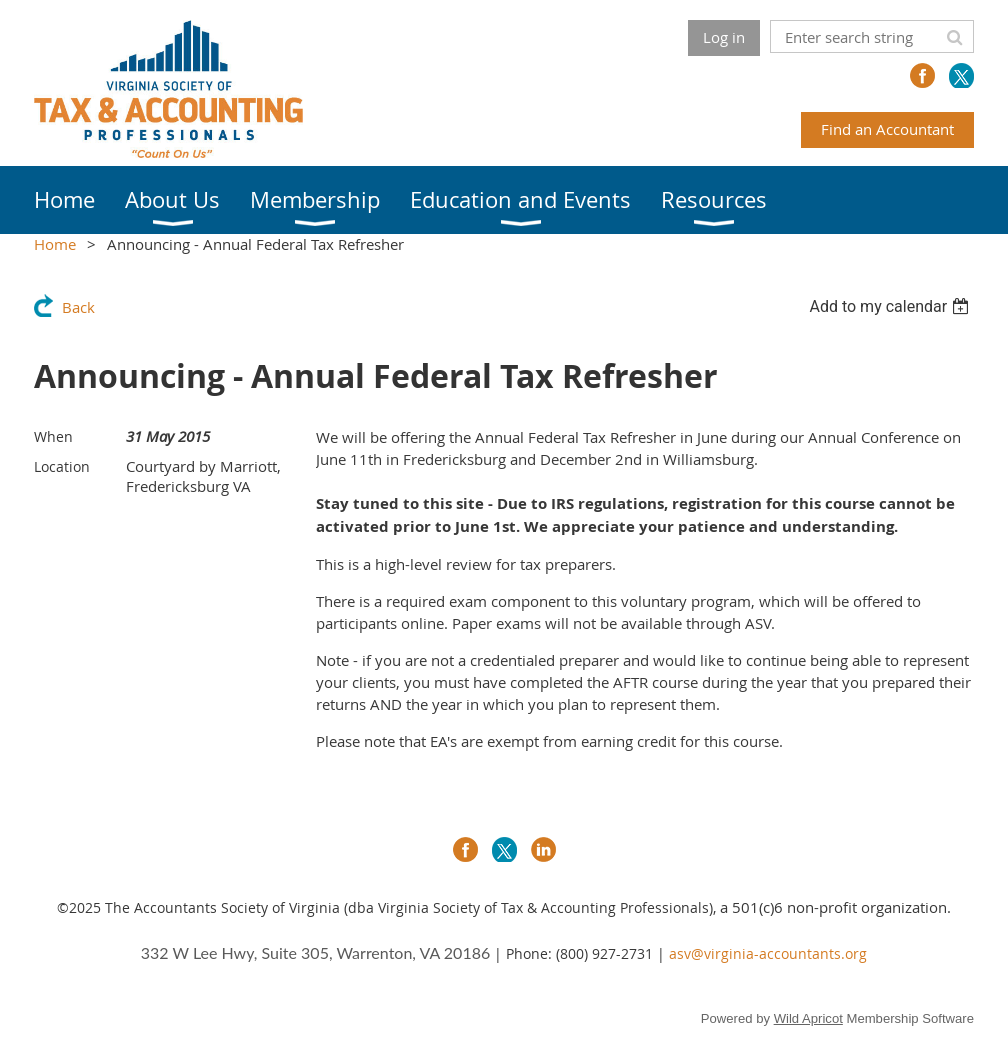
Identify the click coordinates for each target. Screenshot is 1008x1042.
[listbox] (891, 306)
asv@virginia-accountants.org (768, 953)
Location (62, 466)
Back (78, 307)
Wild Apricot (808, 1018)
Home (55, 244)
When (53, 436)
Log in (724, 37)
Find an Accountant (887, 129)
